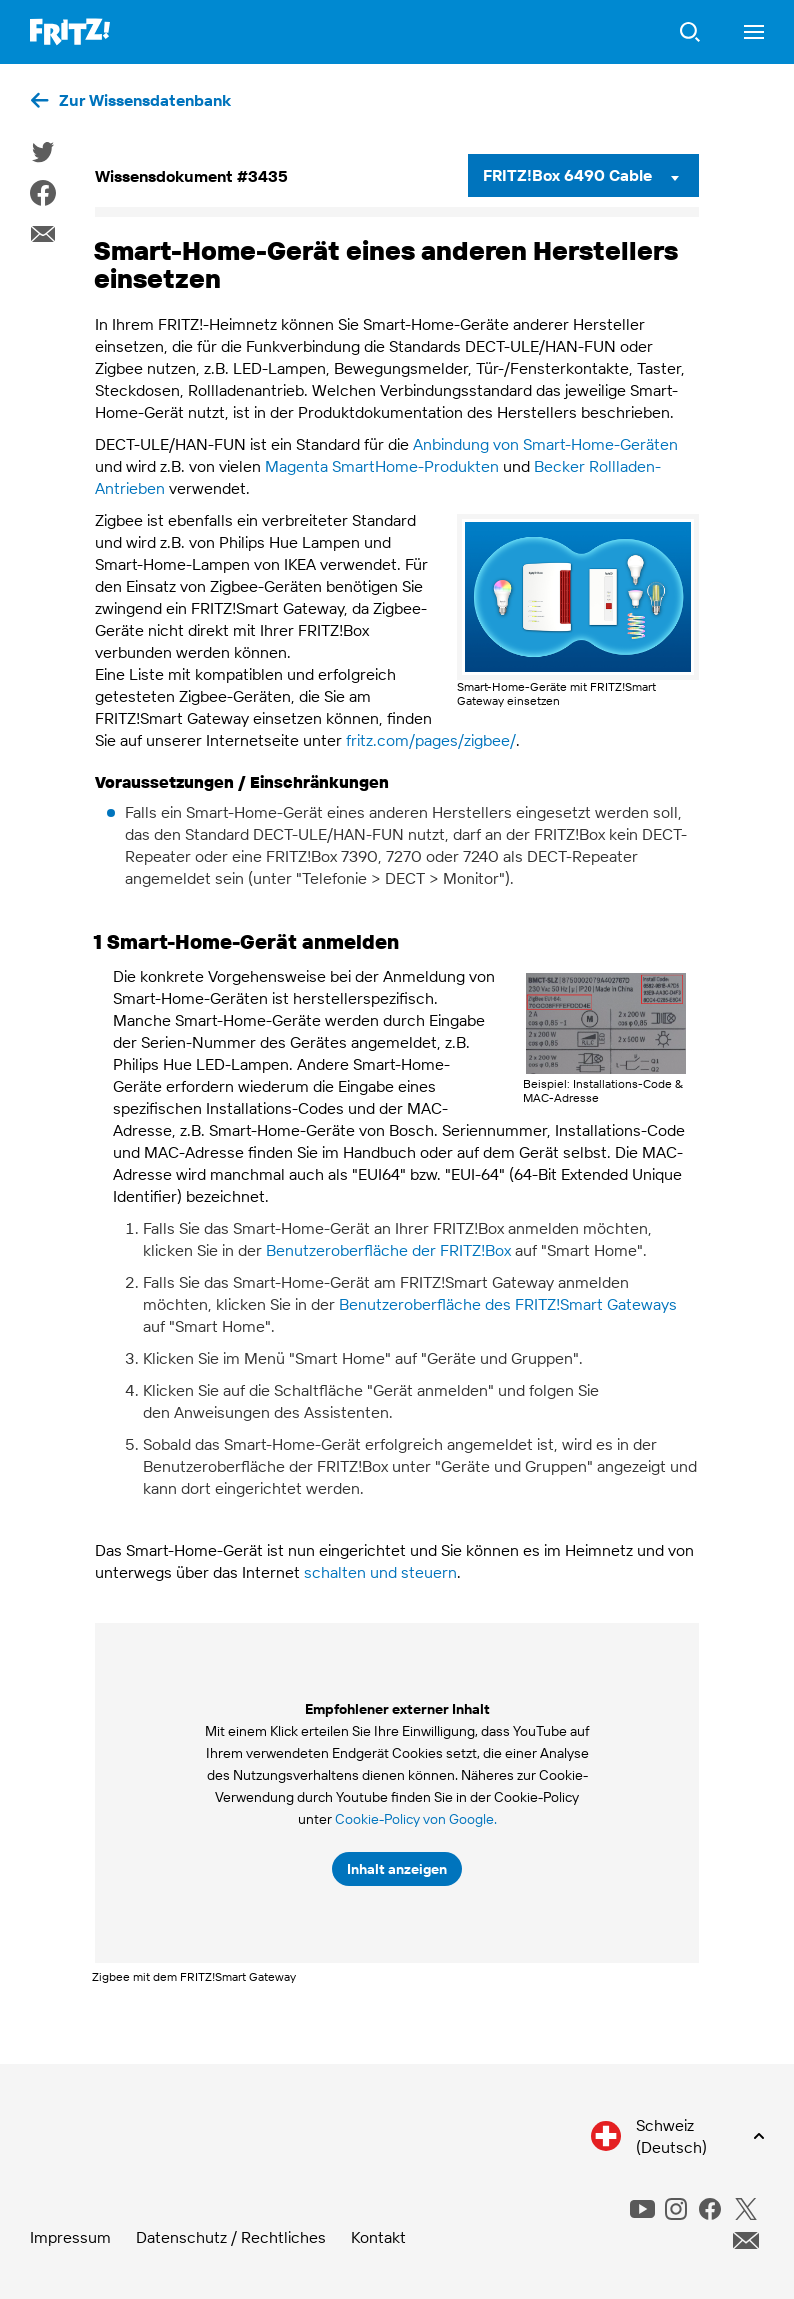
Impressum (70, 2237)
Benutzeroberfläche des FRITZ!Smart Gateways (508, 1304)
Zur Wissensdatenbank (145, 100)
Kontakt (378, 2237)
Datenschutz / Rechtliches (231, 2237)
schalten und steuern (380, 1572)
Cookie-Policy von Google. (416, 1819)
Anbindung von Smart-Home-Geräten (545, 444)
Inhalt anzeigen (397, 1869)
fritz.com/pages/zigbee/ (431, 740)
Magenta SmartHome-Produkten (382, 466)
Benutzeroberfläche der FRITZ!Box (388, 1250)
